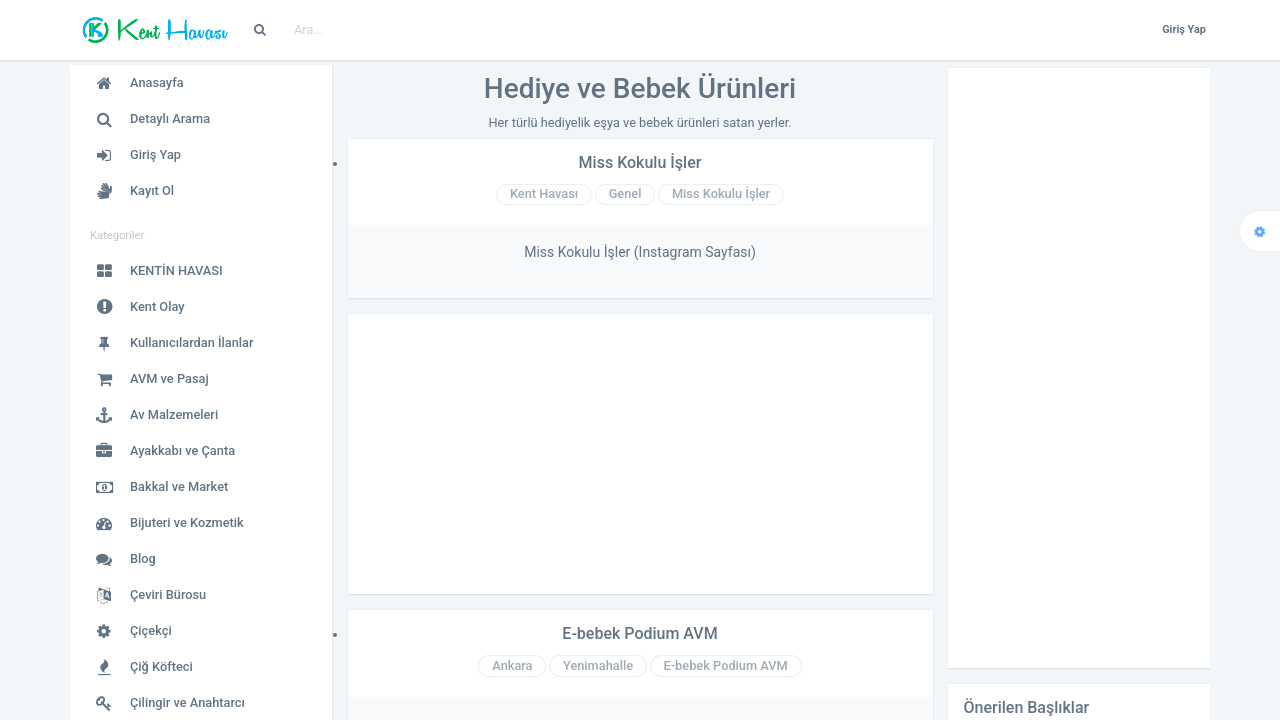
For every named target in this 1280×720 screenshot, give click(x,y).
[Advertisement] (640, 454)
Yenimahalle (598, 665)
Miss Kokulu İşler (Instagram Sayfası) (640, 252)
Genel (625, 193)
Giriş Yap (1184, 29)
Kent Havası (544, 193)
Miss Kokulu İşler (640, 162)
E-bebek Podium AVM (639, 633)
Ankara (512, 665)
